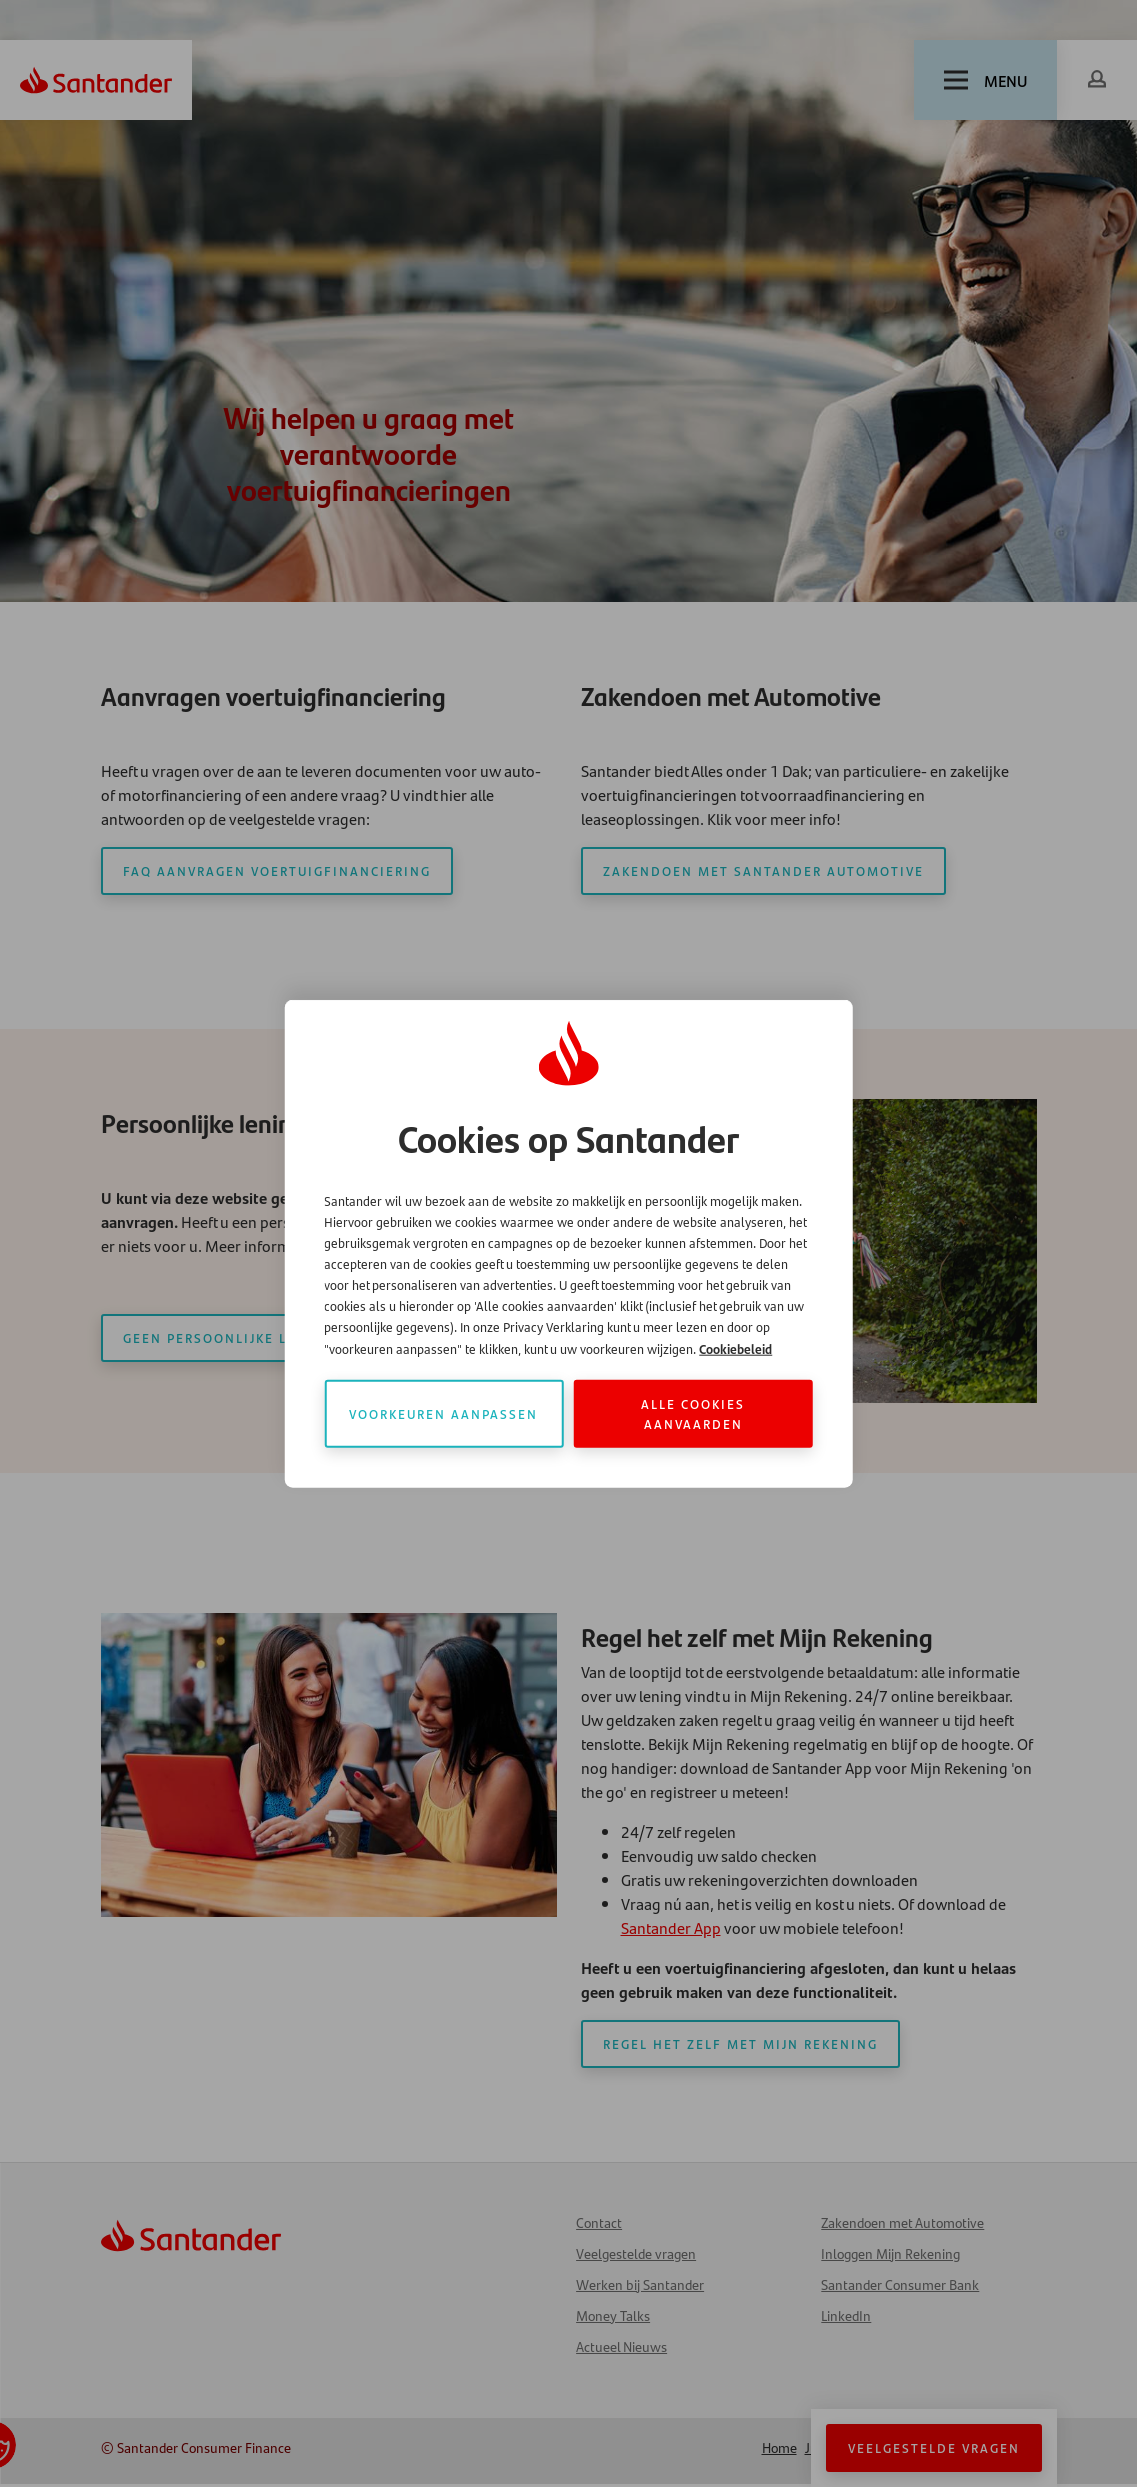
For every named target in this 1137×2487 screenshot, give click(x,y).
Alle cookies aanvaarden (693, 1413)
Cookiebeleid (735, 1348)
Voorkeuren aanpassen (443, 1413)
